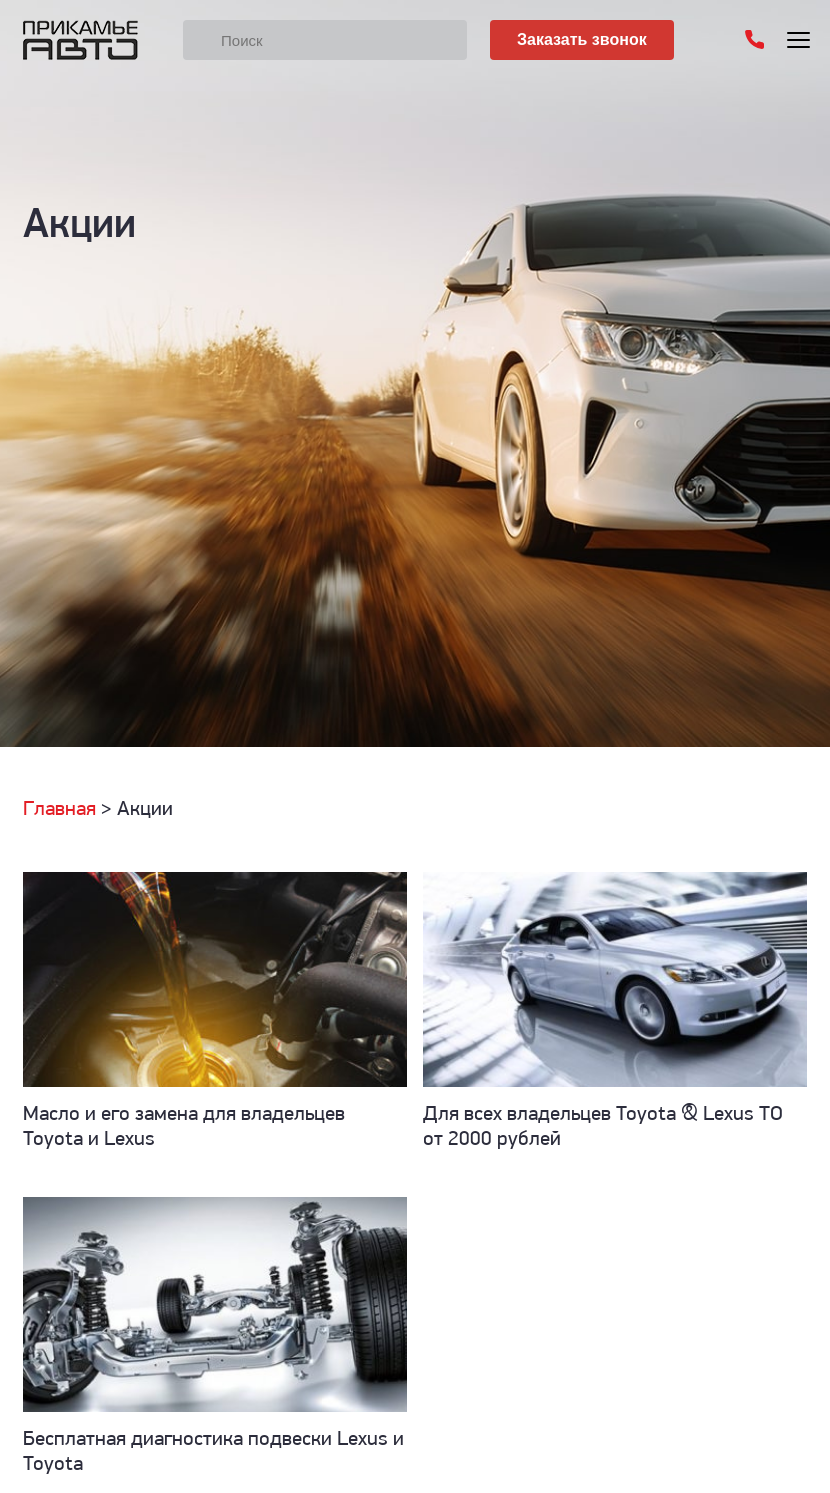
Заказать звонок (582, 39)
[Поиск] (325, 40)
